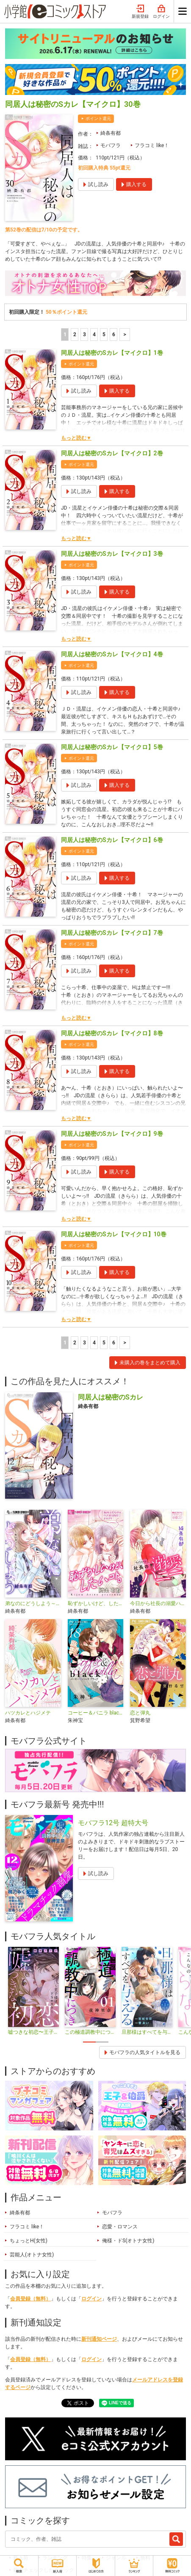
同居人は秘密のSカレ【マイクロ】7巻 (112, 932)
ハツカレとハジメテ (28, 1713)
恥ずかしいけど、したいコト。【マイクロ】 (96, 1603)
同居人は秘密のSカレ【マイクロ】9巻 (112, 1133)
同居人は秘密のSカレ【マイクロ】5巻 (112, 747)
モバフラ (110, 145)
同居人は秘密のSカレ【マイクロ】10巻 (113, 1234)
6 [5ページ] (113, 334)
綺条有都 (110, 133)
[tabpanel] (33, 1991)
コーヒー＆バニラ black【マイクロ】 (96, 1713)
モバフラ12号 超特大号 (113, 1823)
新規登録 (140, 12)
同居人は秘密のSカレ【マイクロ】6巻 (112, 839)
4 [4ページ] (94, 334)
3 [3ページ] (84, 334)
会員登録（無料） (30, 2299)
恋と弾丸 (140, 1713)
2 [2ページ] (74, 334)
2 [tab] (102, 2042)
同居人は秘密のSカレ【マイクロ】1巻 (112, 352)
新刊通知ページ (99, 2339)
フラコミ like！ (152, 145)
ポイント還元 (98, 118)
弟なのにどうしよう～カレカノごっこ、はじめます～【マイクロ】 (33, 1603)
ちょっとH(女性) (28, 2241)
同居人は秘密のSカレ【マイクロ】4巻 (112, 654)
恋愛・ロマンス (120, 2227)
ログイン (161, 12)
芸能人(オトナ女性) (32, 2255)
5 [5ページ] (103, 334)
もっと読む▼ (76, 438)
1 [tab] (89, 2042)
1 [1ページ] (65, 334)
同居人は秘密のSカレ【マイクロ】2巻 (112, 453)
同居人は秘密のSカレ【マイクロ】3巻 (112, 553)
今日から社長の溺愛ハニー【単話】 (158, 1603)
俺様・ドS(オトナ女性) (128, 2241)
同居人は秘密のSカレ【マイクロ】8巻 (112, 1033)
